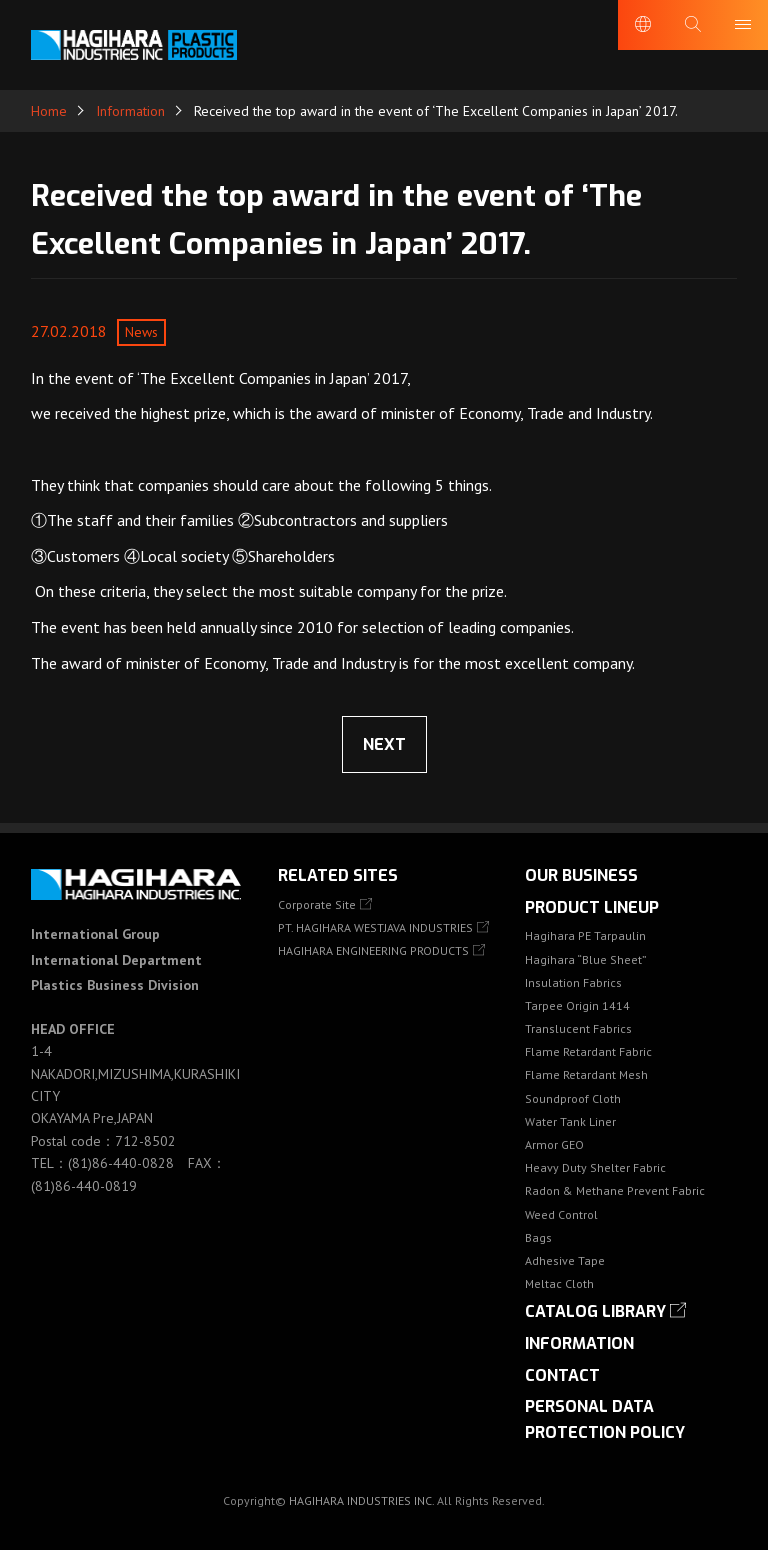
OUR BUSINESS (581, 875)
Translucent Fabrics (578, 1028)
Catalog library (595, 1311)
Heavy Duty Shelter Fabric (595, 1167)
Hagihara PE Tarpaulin (585, 935)
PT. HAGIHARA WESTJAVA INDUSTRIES (375, 927)
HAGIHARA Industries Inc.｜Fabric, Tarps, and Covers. (134, 45)
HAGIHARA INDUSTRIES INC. (361, 1500)
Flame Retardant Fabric (588, 1051)
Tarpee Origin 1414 (577, 1005)
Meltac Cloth (559, 1283)
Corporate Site (317, 904)
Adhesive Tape (565, 1260)
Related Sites (338, 875)
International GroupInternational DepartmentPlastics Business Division (116, 959)
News (141, 332)
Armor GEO (554, 1144)
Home (49, 111)
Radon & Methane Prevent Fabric (615, 1190)
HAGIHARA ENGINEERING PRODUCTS (373, 950)
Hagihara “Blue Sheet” (586, 959)
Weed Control (561, 1214)
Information (130, 111)
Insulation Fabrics (573, 982)
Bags (538, 1237)
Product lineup (592, 907)
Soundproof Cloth (573, 1098)
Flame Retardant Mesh (586, 1074)
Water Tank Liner (570, 1121)
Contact (562, 1375)
